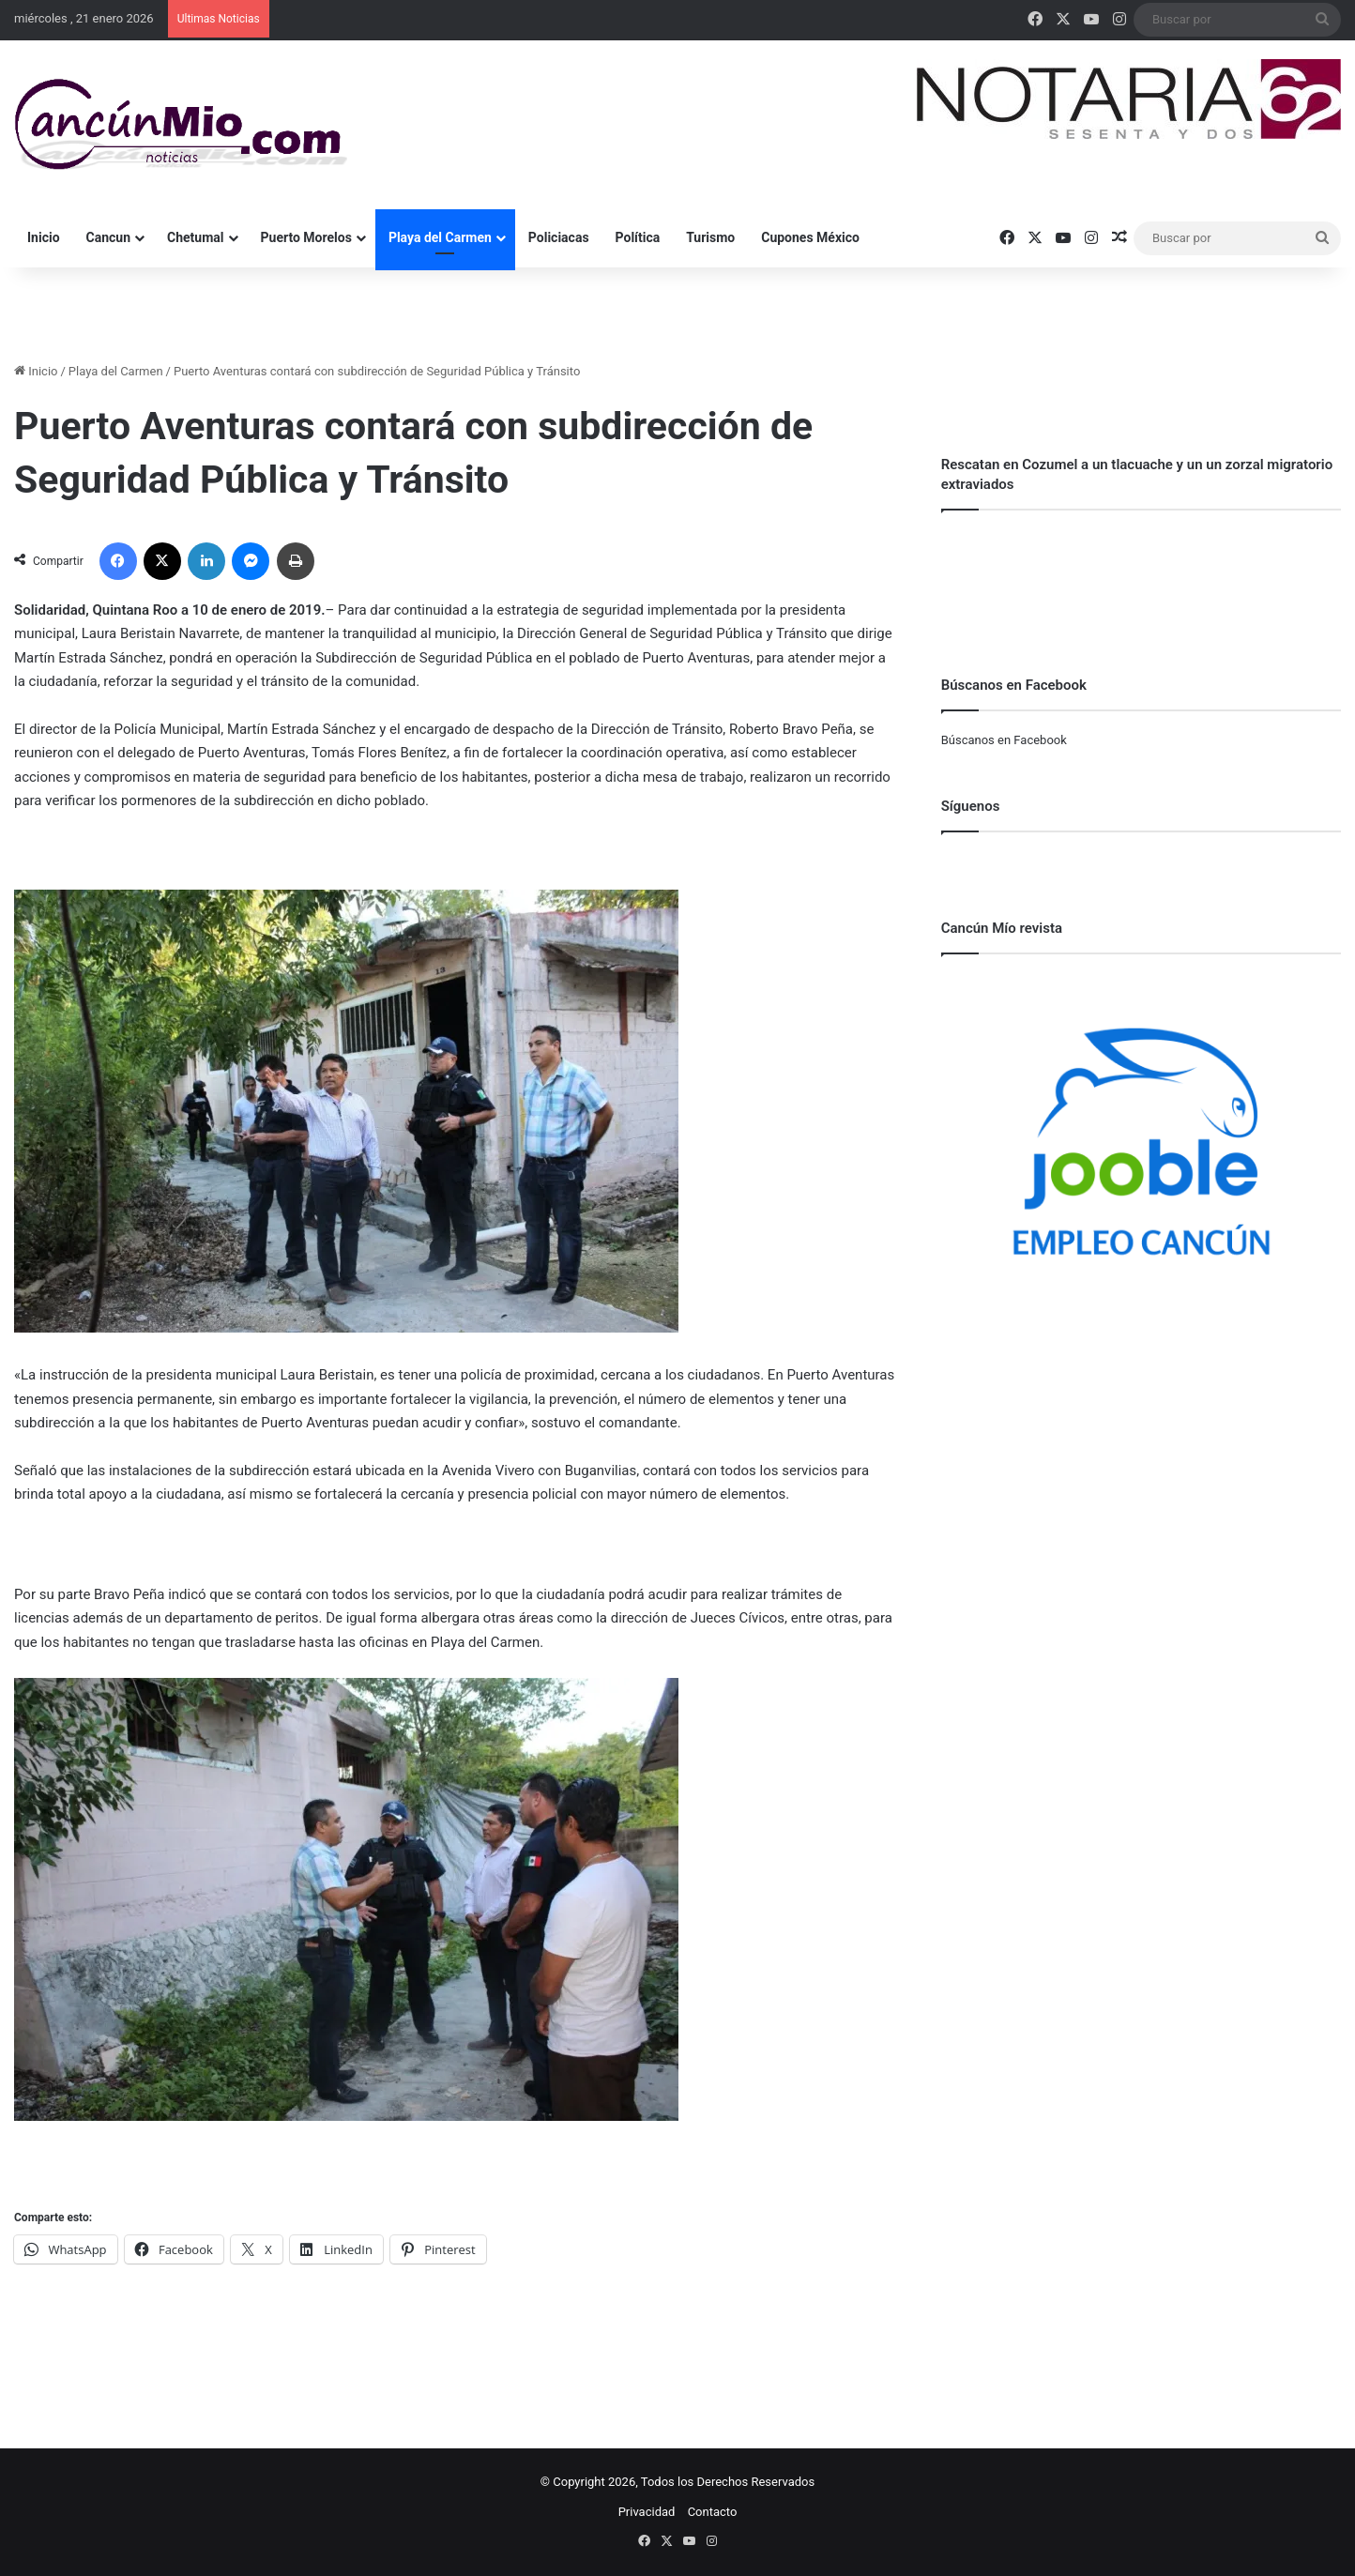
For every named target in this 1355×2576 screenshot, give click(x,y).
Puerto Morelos (306, 237)
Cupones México (810, 237)
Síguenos (970, 806)
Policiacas (558, 237)
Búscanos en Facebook (1004, 740)
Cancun (108, 237)
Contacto (713, 2512)
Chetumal (195, 237)
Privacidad (647, 2512)
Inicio (43, 237)
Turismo (710, 237)
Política (638, 237)
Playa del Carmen (440, 237)
